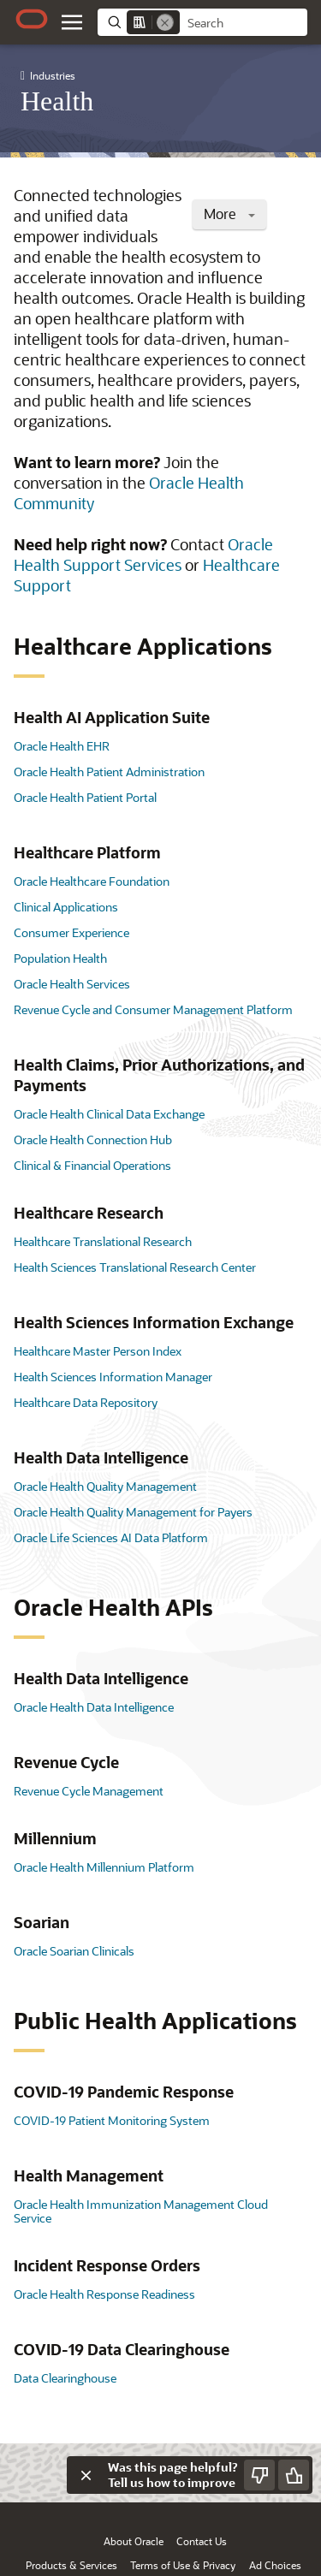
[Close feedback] (85, 2475)
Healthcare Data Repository (86, 1402)
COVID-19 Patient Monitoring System (112, 2120)
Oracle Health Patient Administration (109, 771)
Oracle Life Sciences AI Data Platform (111, 1537)
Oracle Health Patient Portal (85, 797)
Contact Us (201, 2541)
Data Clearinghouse (65, 2378)
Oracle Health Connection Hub (93, 1139)
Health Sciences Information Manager (113, 1376)
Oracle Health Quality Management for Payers (133, 1512)
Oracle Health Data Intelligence (94, 1707)
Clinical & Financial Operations (92, 1165)
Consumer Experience (71, 932)
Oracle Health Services (72, 984)
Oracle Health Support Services (143, 554)
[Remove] (165, 22)
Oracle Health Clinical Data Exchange (109, 1114)
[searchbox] (243, 23)
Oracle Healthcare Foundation (91, 881)
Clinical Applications (66, 907)
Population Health (60, 958)
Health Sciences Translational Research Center (135, 1267)
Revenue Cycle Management (88, 1791)
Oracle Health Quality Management (105, 1486)
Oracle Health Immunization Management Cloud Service (141, 2211)
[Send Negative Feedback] (259, 2475)
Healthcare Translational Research (103, 1241)
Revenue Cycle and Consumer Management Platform (153, 1009)
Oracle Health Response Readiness (104, 2294)
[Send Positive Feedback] (293, 2475)
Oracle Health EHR (62, 746)
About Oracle (133, 2541)
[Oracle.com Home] (32, 19)
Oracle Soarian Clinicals (74, 1951)
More (229, 214)
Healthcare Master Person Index (97, 1351)
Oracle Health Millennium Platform (104, 1867)
